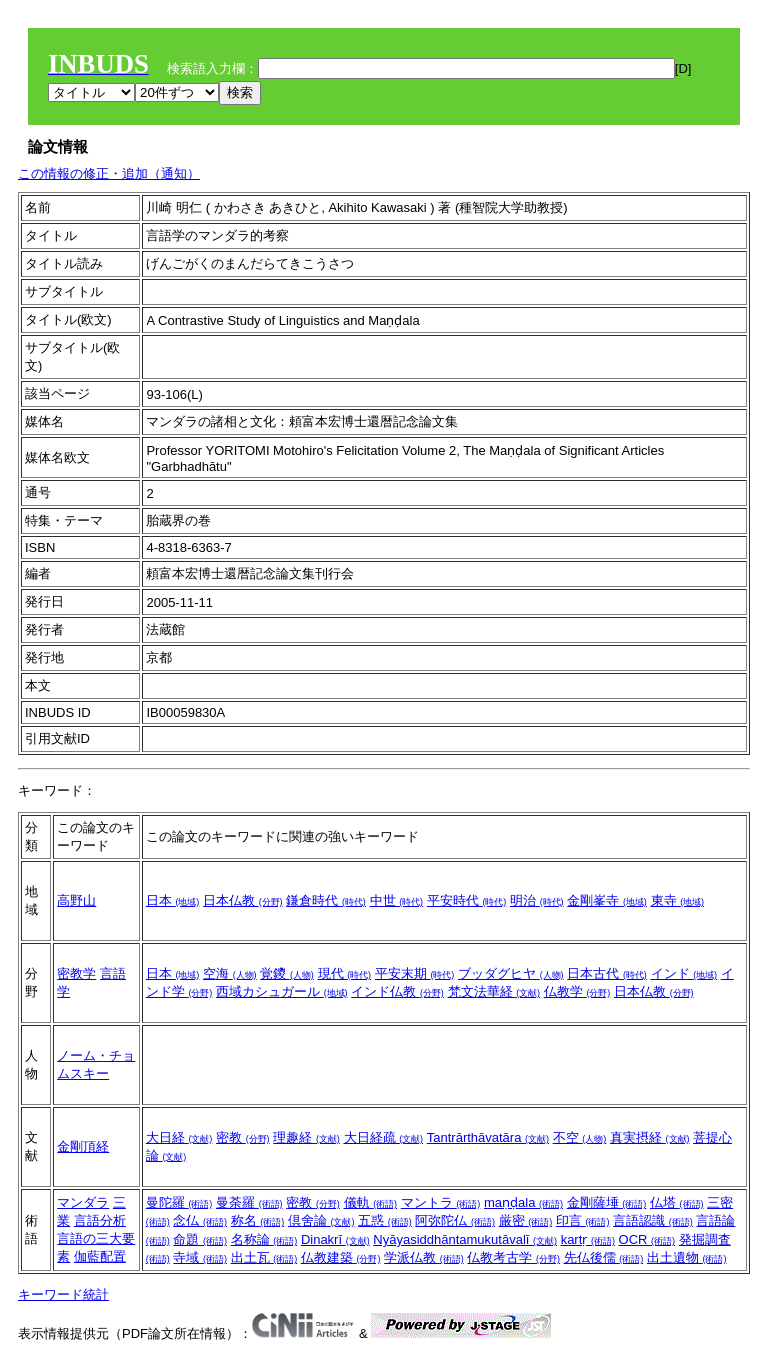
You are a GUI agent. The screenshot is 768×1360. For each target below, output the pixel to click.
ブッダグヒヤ (511, 973)
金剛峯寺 (607, 900)
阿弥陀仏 (455, 1220)
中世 (397, 900)
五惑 (385, 1220)
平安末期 (415, 973)
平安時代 (467, 900)
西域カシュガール (282, 991)
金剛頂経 (83, 1146)
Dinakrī (335, 1239)
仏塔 (677, 1202)
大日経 (179, 1137)
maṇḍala (523, 1202)
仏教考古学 (513, 1257)
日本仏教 (243, 900)
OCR (647, 1239)
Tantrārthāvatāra (488, 1137)
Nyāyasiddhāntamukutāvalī (465, 1239)
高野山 (76, 900)
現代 (345, 973)
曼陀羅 (179, 1202)
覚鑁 (287, 973)
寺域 (200, 1257)
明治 (537, 900)
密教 (243, 1137)
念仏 (200, 1220)
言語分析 (100, 1220)
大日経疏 (384, 1137)
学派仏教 (424, 1257)
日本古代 (607, 973)
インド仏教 (397, 991)
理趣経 (306, 1137)
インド (684, 973)
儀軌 (371, 1202)
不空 (580, 1137)
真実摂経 (650, 1137)
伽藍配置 (100, 1256)
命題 (200, 1239)
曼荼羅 (249, 1202)
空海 (230, 973)
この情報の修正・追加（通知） (109, 173)
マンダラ (83, 1202)
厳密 (526, 1220)
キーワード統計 (63, 1294)
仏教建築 (341, 1257)
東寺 (678, 900)
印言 (583, 1220)
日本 (173, 900)
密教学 (76, 973)
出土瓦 (264, 1257)
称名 (258, 1220)
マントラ (441, 1202)
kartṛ (588, 1239)
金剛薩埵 (607, 1202)
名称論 (264, 1239)
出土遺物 (687, 1257)
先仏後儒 (604, 1257)
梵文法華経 (494, 991)
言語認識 (653, 1220)
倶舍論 (321, 1220)
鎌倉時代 (326, 900)
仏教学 (577, 991)
